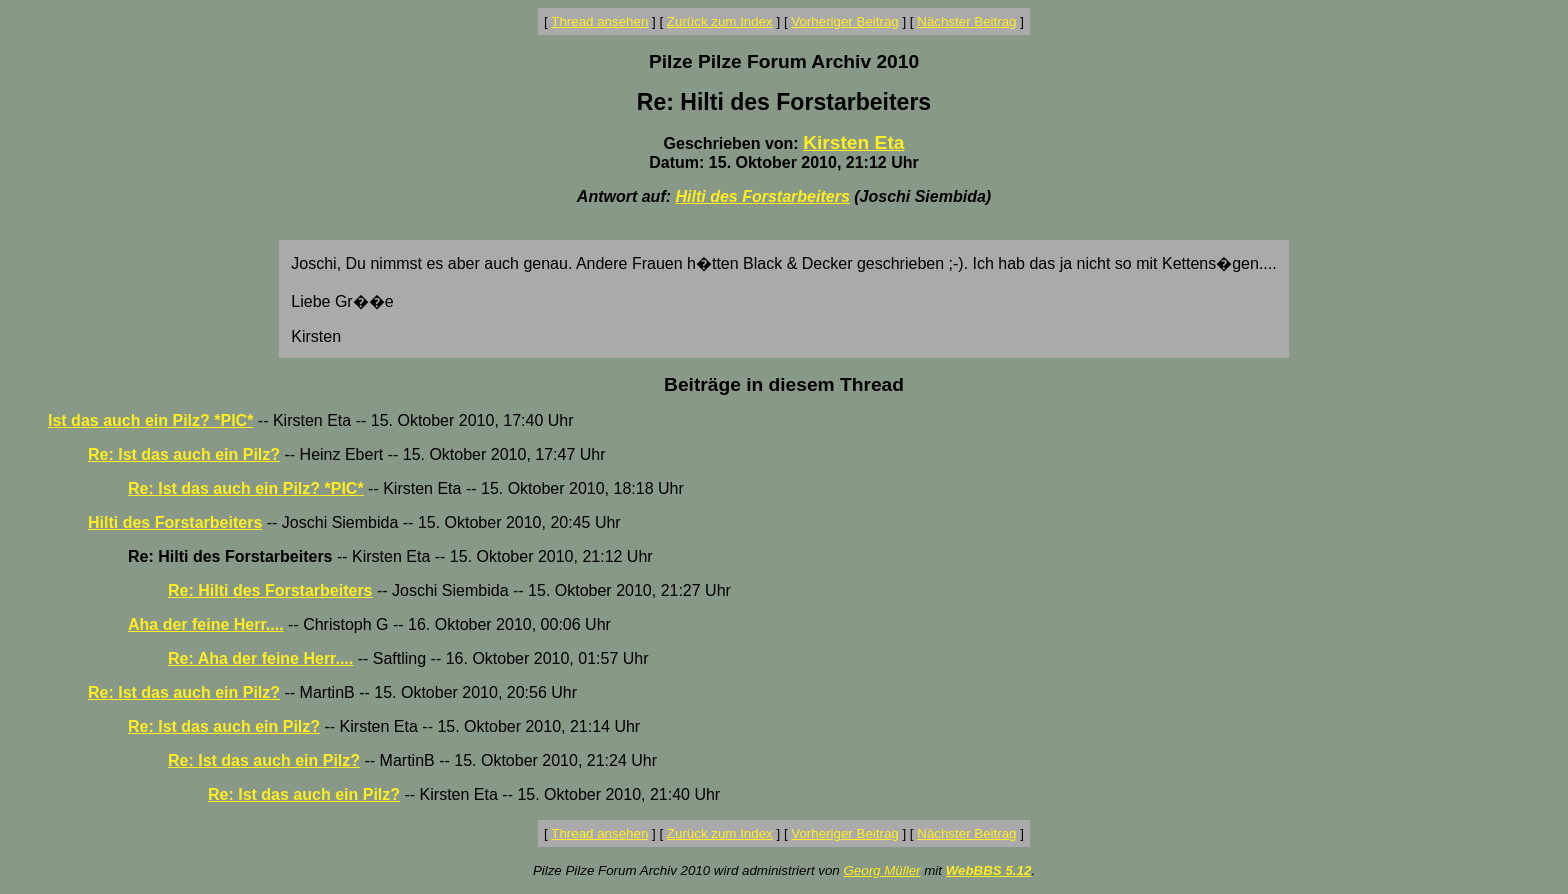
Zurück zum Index (720, 21)
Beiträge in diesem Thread (784, 384)
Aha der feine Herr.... (206, 624)
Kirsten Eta (853, 142)
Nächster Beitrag (966, 21)
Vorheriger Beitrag (844, 21)
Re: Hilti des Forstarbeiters (270, 590)
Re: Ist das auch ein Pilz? (184, 454)
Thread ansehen (599, 21)
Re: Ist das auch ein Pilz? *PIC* (246, 488)
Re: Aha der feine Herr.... (260, 658)
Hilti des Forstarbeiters (763, 196)
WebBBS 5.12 (989, 870)
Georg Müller (881, 870)
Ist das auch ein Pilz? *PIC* (150, 420)
